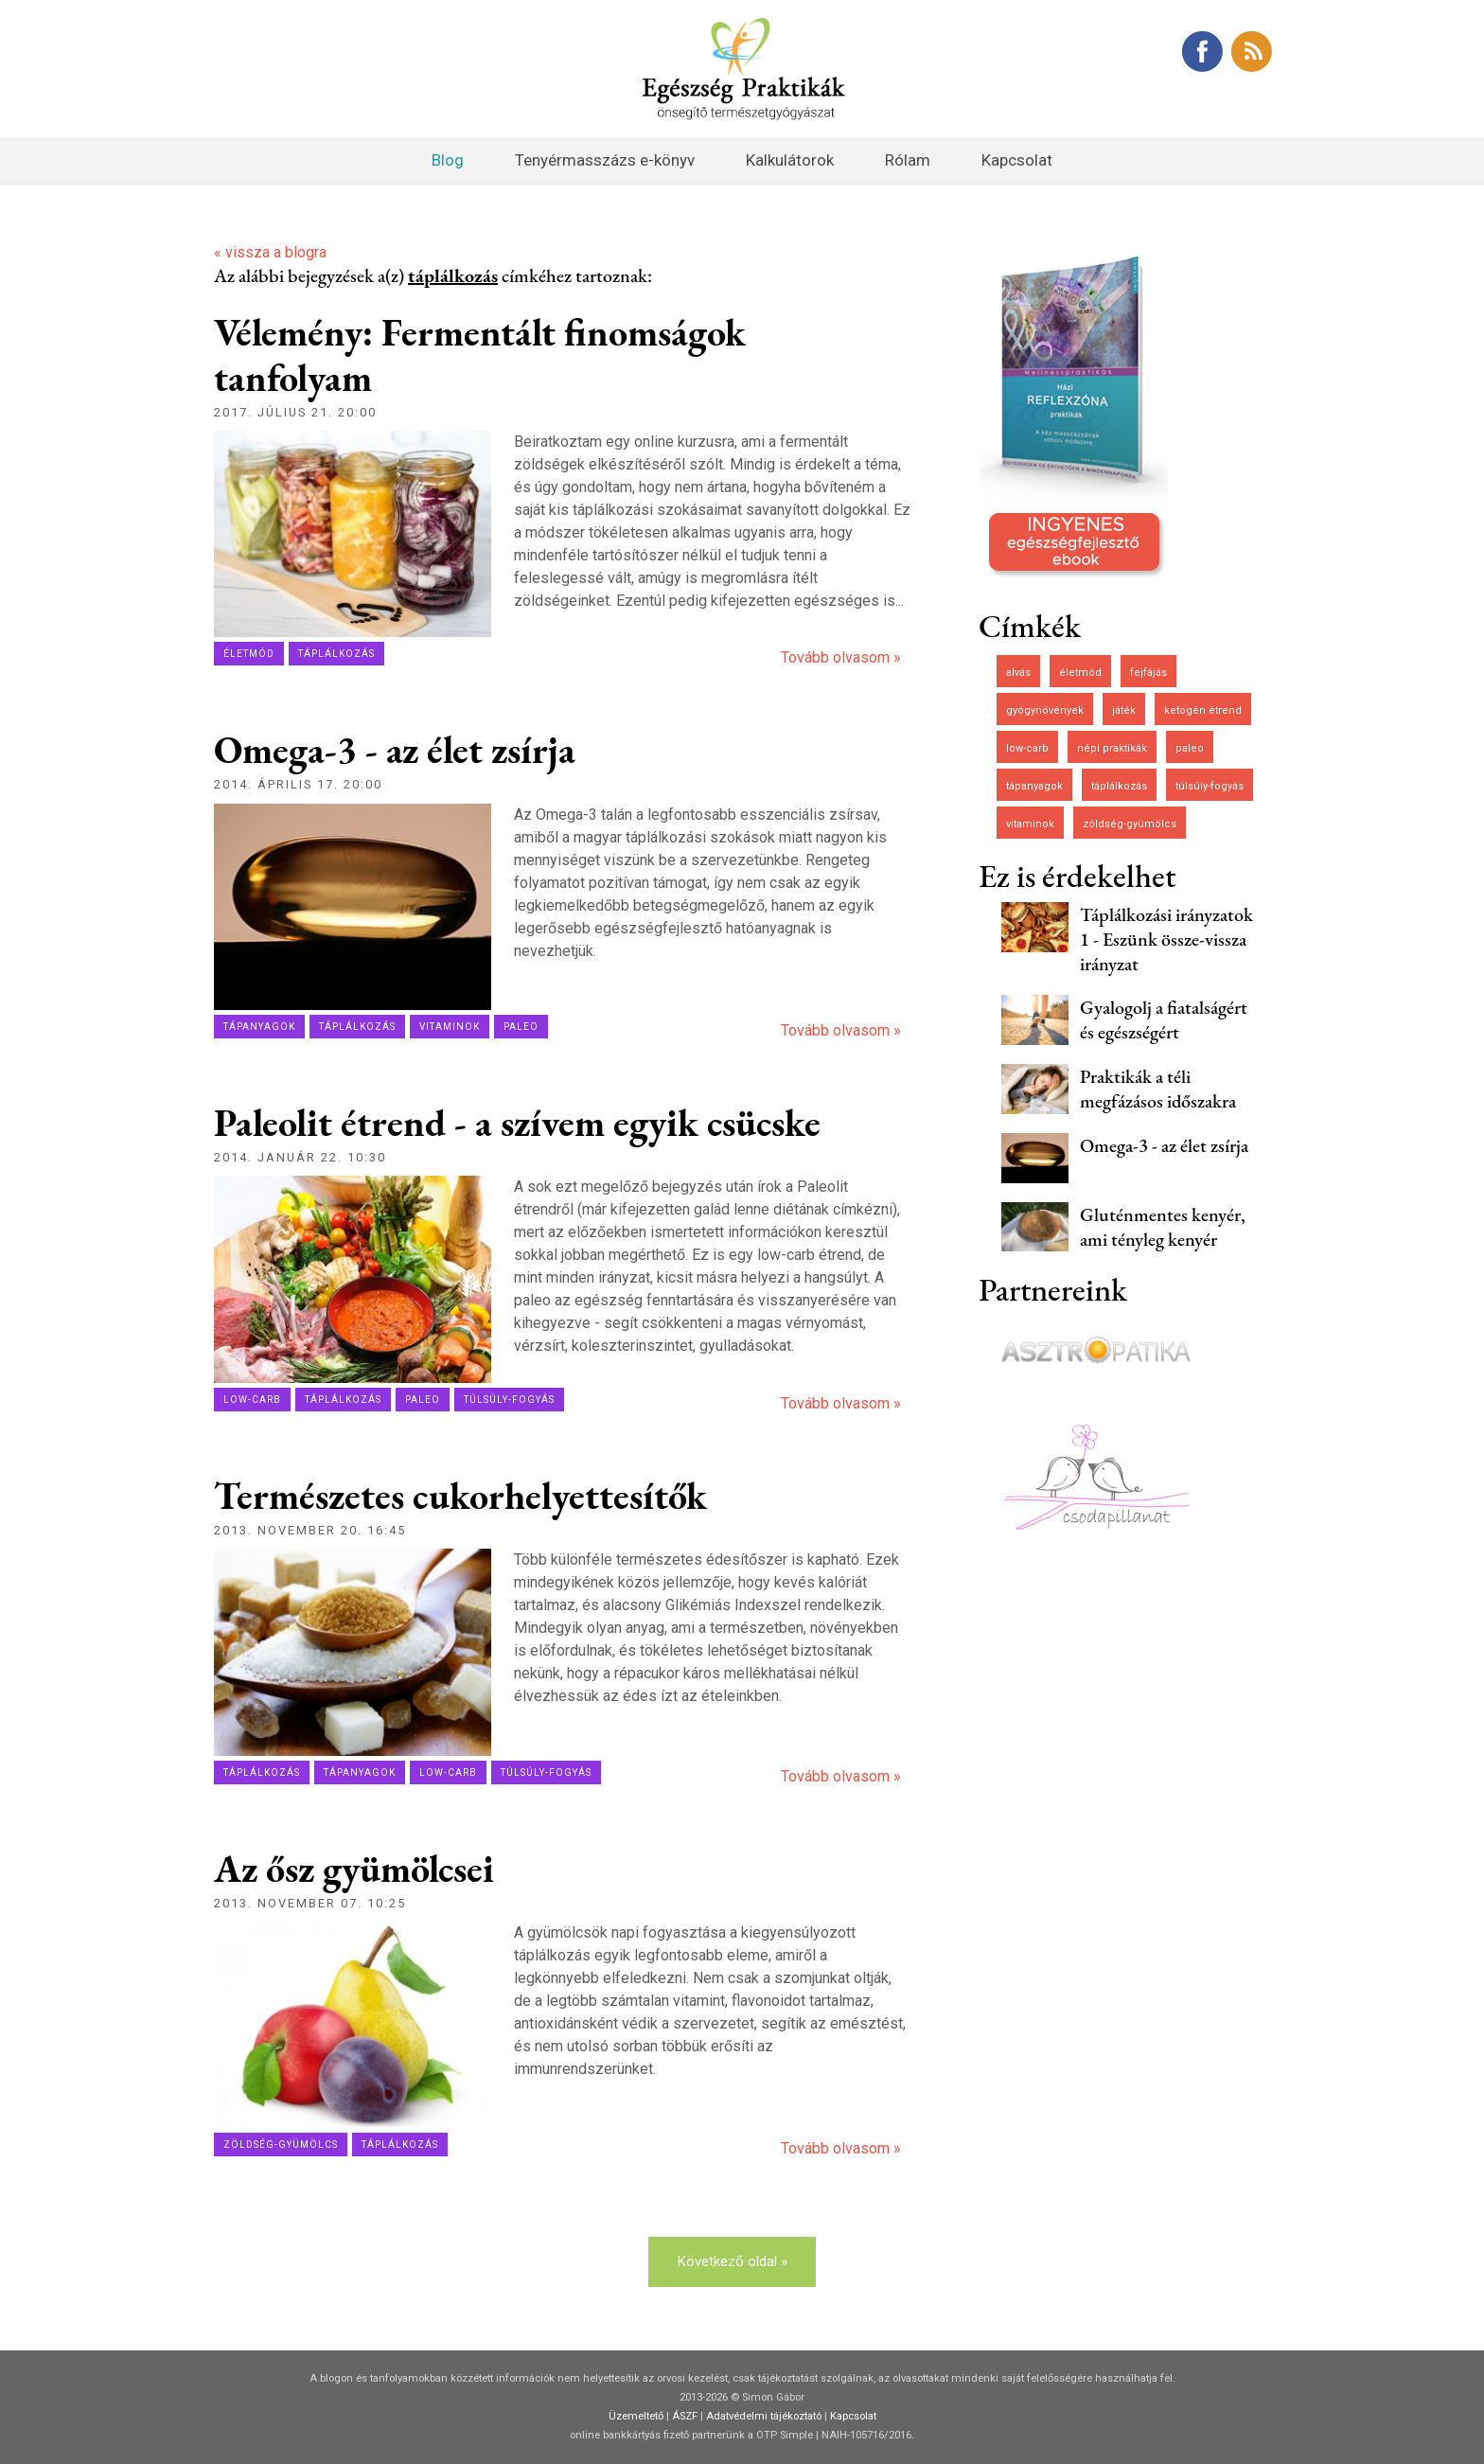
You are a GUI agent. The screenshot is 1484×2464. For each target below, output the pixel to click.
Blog (448, 160)
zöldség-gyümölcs (280, 2144)
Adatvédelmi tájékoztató (764, 2416)
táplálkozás (336, 653)
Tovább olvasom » (841, 657)
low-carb (252, 1399)
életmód (248, 653)
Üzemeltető (636, 2416)
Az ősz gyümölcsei (354, 1868)
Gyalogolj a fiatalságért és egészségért (1163, 1019)
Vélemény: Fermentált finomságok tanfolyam (480, 355)
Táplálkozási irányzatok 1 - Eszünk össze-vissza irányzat (1166, 939)
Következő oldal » (732, 2261)
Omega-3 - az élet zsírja (394, 749)
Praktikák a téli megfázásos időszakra (1158, 1088)
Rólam (907, 160)
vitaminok (449, 1026)
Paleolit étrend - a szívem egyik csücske (517, 1122)
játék (1124, 710)
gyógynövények (1045, 710)
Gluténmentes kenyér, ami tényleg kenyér (1163, 1226)
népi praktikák (1112, 748)
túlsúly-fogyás (509, 1399)
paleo (521, 1026)
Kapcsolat (1016, 160)
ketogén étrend (1203, 710)
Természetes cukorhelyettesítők (460, 1495)
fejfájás (1148, 672)
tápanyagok (259, 1026)
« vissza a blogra (270, 252)
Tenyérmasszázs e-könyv (605, 160)
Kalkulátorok (790, 160)
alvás (1018, 672)
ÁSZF (685, 2416)
